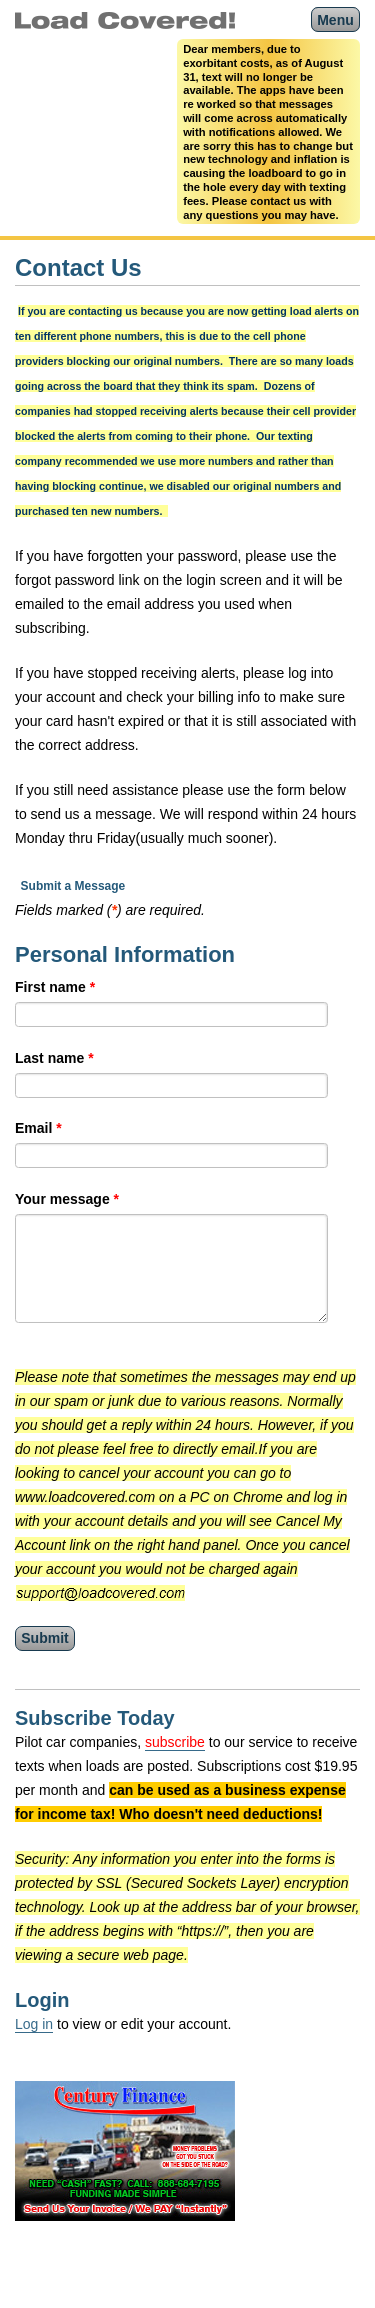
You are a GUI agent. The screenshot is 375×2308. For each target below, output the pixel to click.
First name (55, 987)
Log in (34, 2024)
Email (38, 1128)
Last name (54, 1058)
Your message (67, 1199)
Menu (335, 19)
